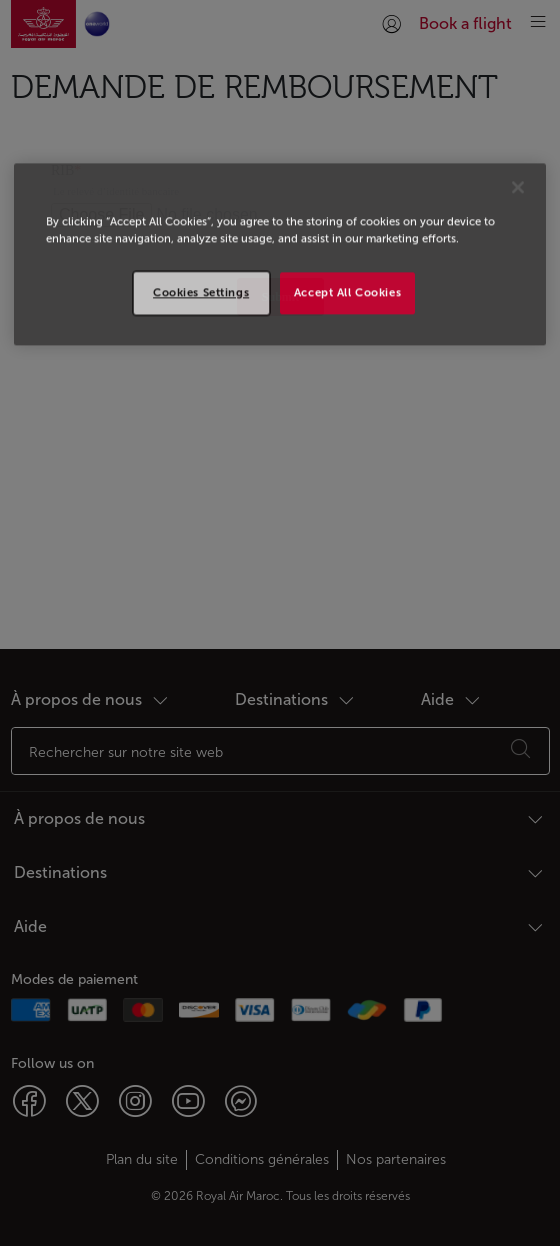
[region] (280, 254)
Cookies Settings (201, 292)
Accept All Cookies (347, 292)
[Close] (518, 187)
